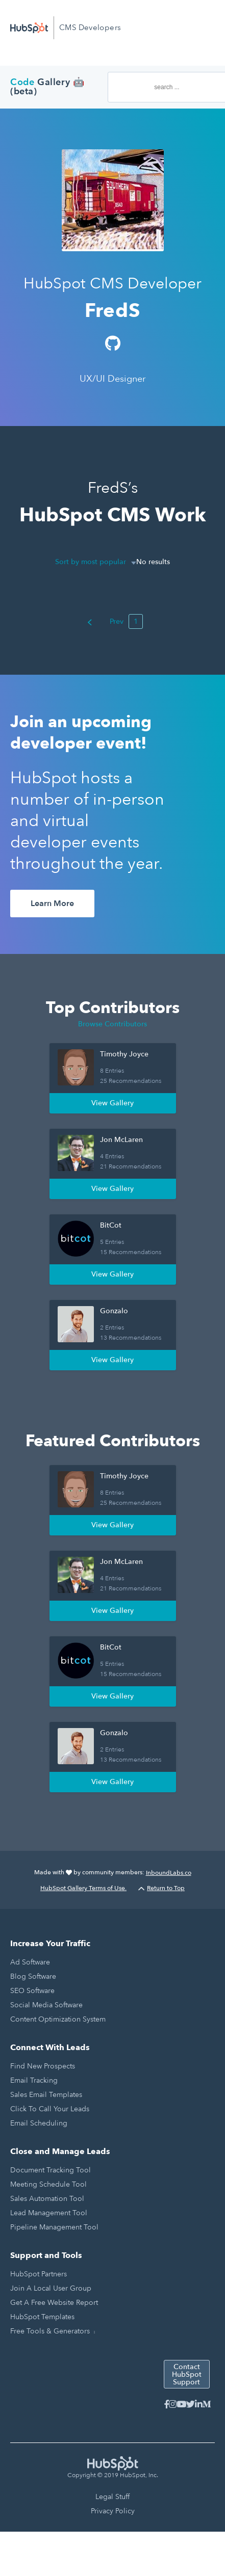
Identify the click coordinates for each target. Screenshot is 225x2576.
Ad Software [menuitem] (30, 1962)
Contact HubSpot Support (187, 2374)
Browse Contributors (112, 1024)
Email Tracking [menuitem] (34, 2080)
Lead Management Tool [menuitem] (48, 2213)
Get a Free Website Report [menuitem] (54, 2302)
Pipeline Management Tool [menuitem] (54, 2227)
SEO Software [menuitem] (32, 1991)
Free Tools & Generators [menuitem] (50, 2331)
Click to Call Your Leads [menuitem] (49, 2109)
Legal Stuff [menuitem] (112, 2497)
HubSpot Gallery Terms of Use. (83, 1888)
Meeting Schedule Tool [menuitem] (48, 2184)
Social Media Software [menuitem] (46, 2005)
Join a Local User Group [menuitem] (50, 2288)
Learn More (52, 903)
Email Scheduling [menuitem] (38, 2123)
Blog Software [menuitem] (33, 1976)
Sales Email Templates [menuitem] (46, 2095)
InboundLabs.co (168, 1873)
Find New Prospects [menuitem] (42, 2066)
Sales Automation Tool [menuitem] (47, 2198)
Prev (105, 621)
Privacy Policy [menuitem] (113, 2511)
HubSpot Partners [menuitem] (38, 2274)
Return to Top (161, 1888)
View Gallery (112, 1103)
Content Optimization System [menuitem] (58, 2019)
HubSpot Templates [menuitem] (42, 2317)
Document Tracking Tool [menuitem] (50, 2170)
